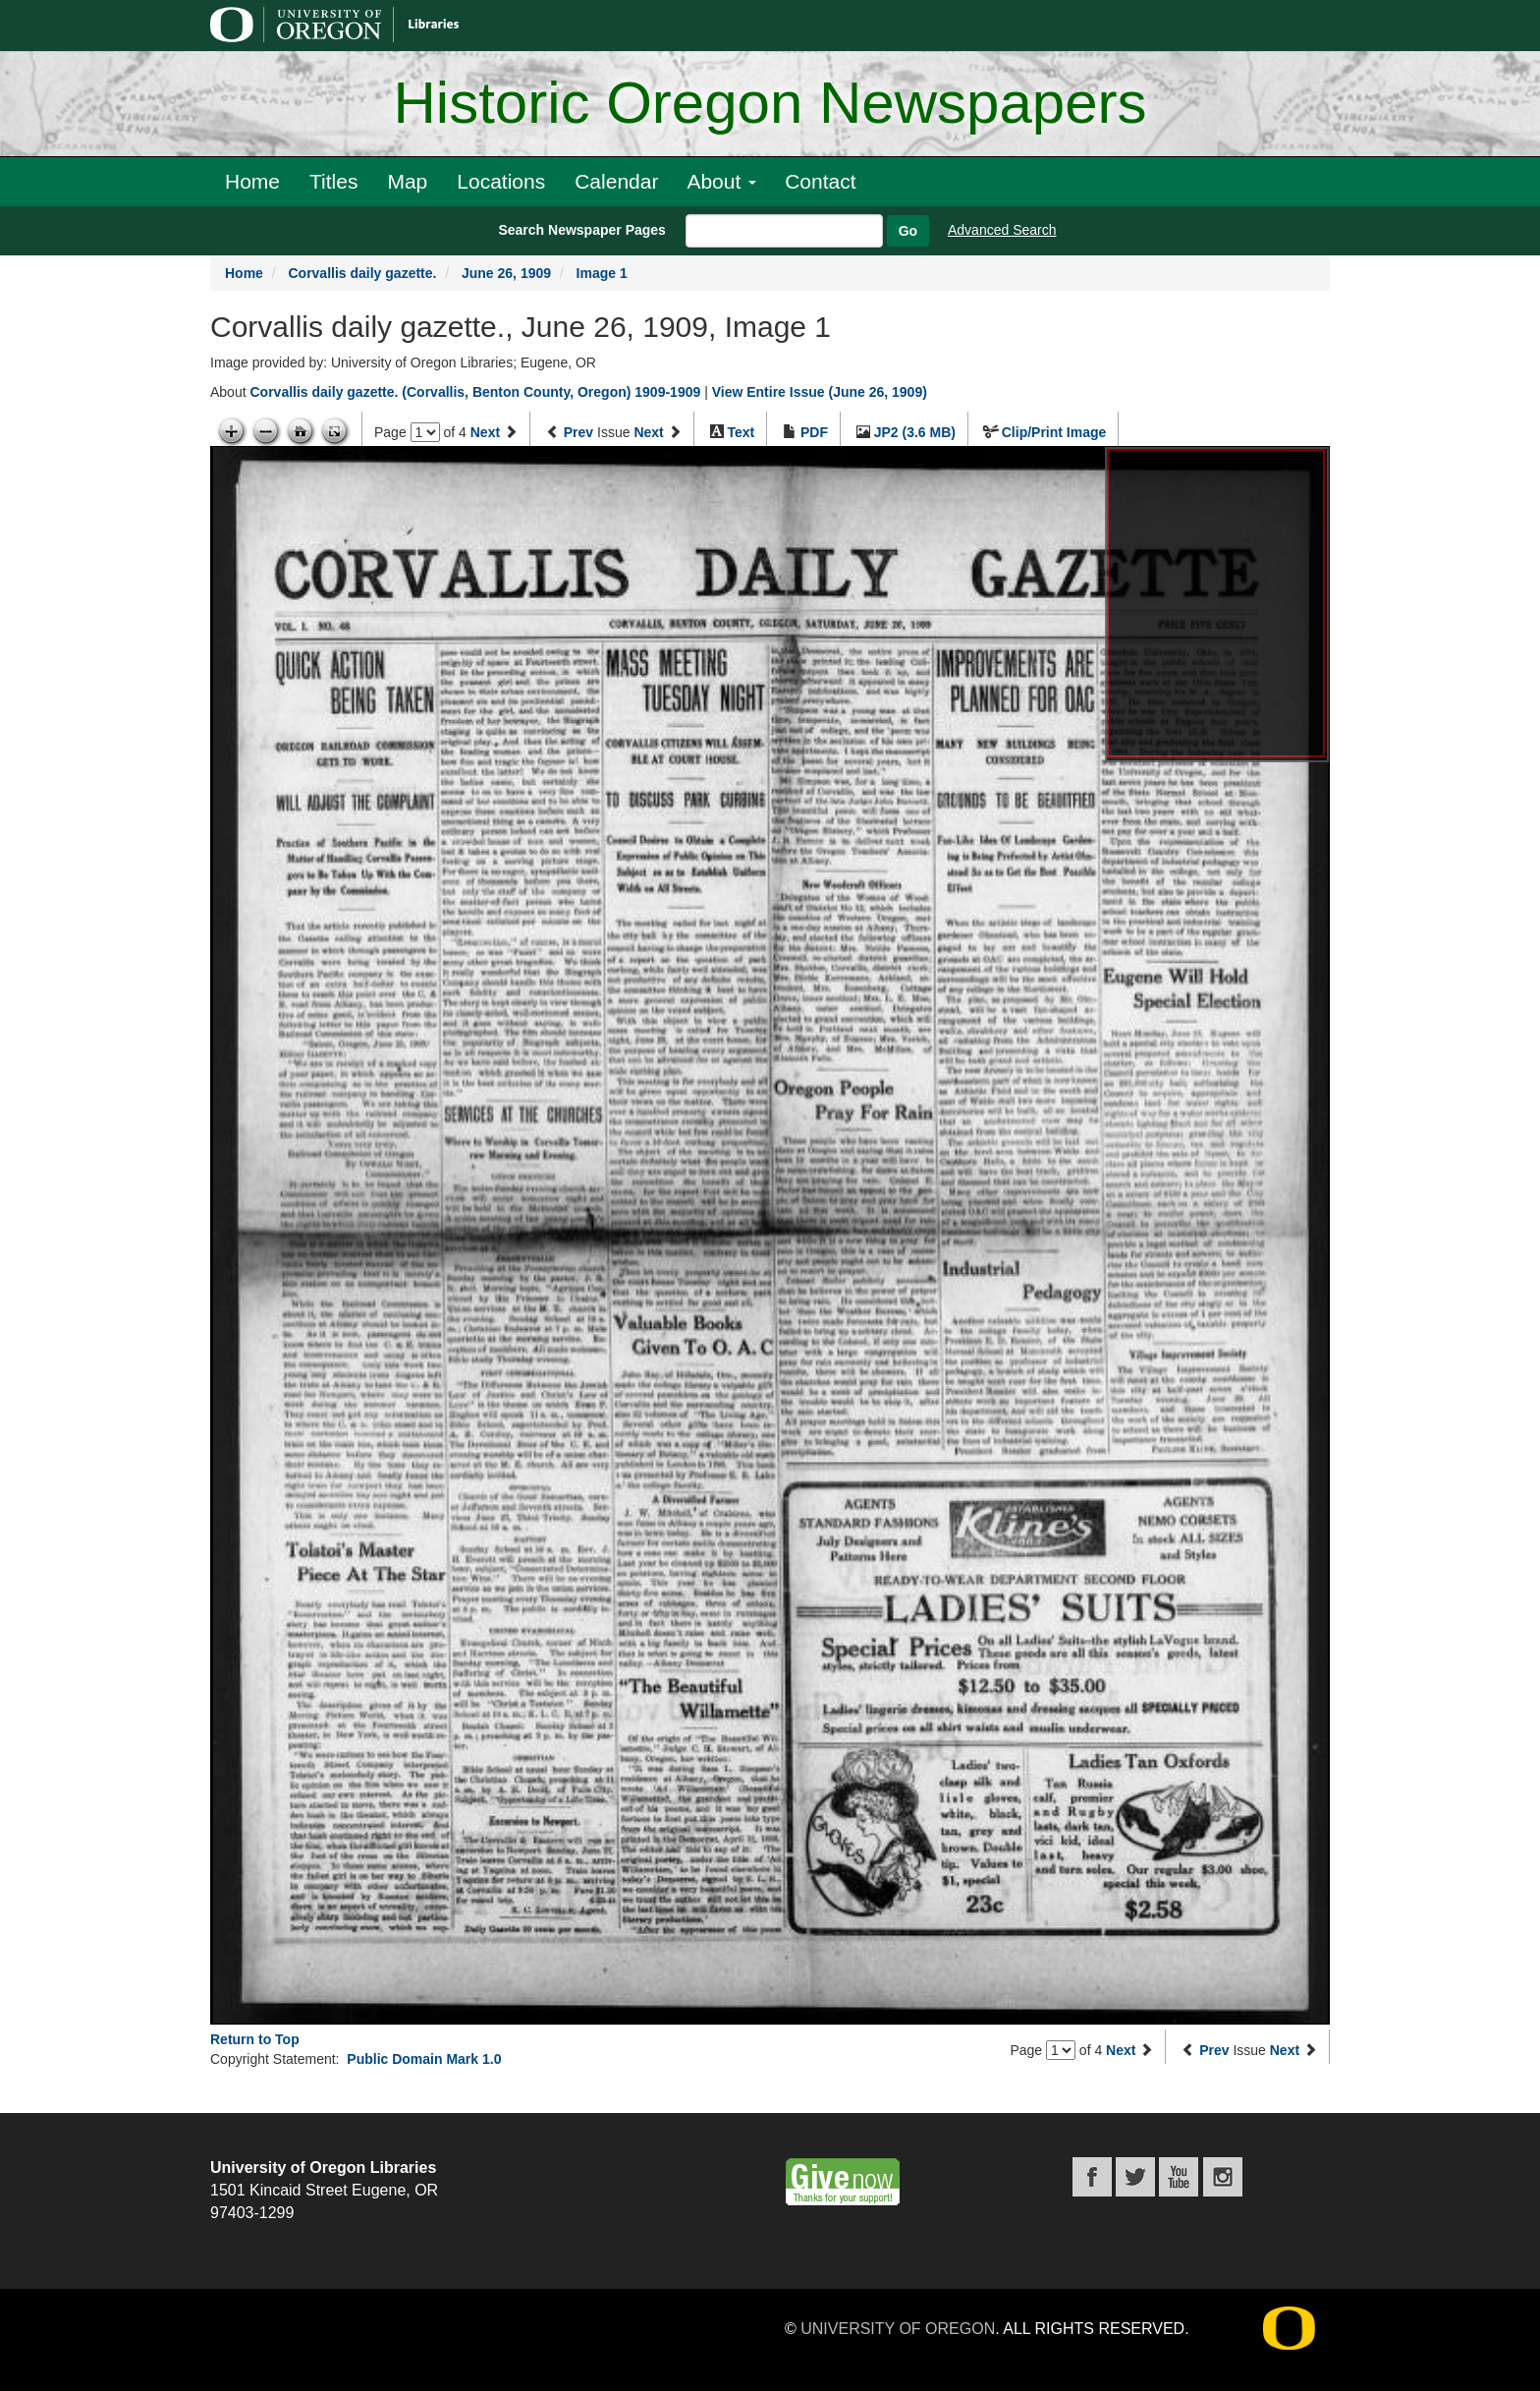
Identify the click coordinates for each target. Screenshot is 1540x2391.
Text (740, 432)
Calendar (616, 181)
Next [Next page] (485, 432)
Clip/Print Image (1054, 432)
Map (407, 181)
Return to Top (255, 2039)
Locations (501, 181)
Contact (820, 181)
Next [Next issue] (648, 432)
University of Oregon (897, 2328)
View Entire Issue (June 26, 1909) (819, 392)
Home (252, 181)
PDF (814, 432)
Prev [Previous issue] (578, 432)
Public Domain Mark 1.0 (424, 2059)
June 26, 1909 (506, 273)
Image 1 (602, 273)
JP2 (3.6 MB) (915, 432)
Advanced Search (1002, 230)
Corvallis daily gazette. (362, 273)
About (721, 181)
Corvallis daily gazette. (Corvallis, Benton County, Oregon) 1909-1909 (474, 392)
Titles (333, 181)
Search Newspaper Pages (581, 230)
